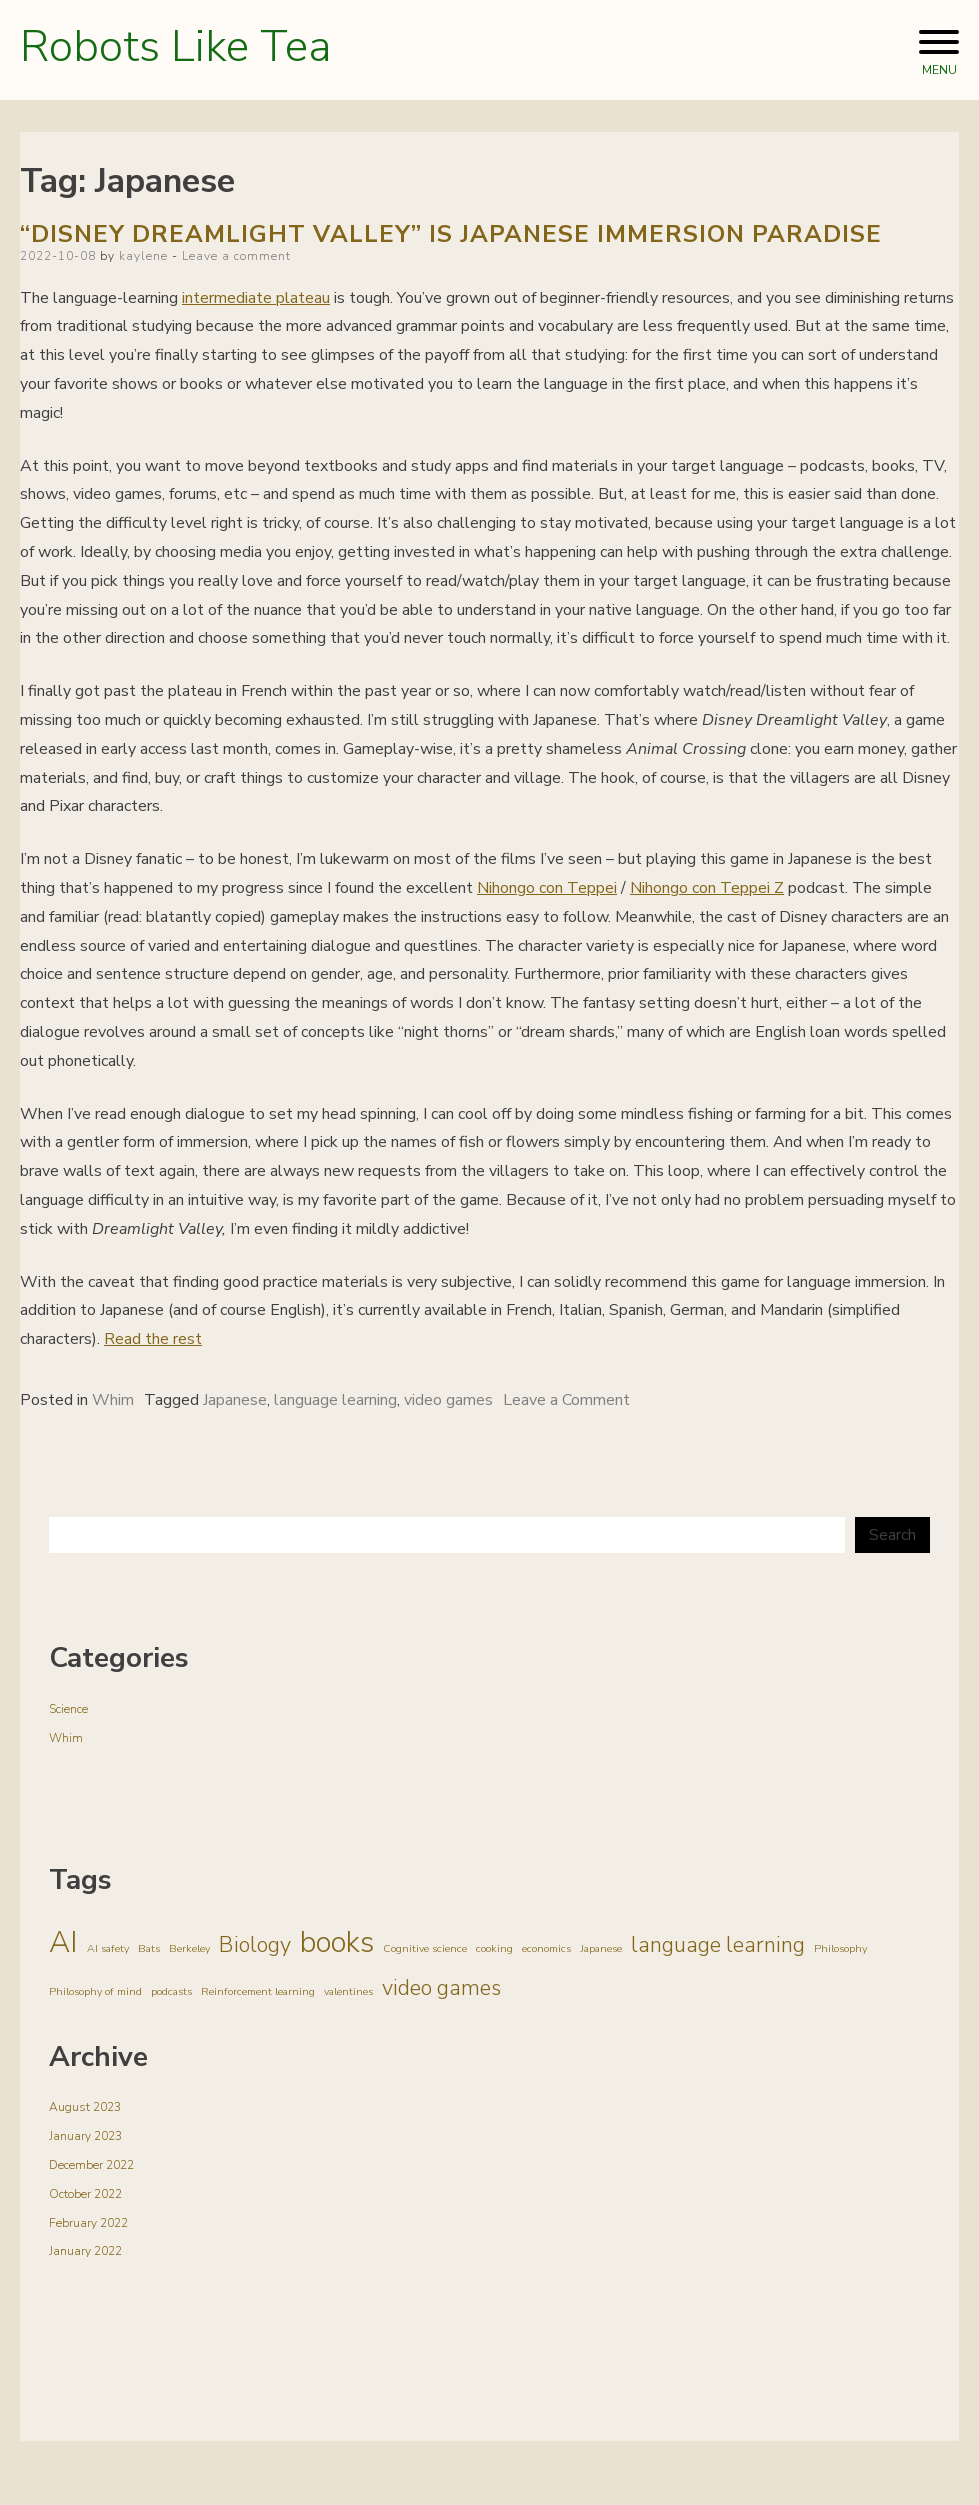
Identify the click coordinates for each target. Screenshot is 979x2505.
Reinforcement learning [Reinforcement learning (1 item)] (258, 1991)
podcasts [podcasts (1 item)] (171, 1991)
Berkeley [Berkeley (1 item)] (189, 1948)
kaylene (143, 256)
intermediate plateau (256, 298)
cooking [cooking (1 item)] (494, 1948)
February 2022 (88, 2223)
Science (68, 1709)
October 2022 (85, 2194)
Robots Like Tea (175, 47)
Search (892, 1535)
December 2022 (91, 2165)
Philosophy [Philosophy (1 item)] (840, 1948)
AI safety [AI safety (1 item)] (108, 1948)
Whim (113, 1400)
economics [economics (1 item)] (546, 1948)
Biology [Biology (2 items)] (255, 1945)
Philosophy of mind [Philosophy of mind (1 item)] (95, 1991)
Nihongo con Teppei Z (707, 888)
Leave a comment (236, 256)
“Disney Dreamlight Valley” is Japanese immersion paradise (451, 234)
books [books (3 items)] (337, 1942)
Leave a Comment (566, 1400)
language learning (335, 1400)
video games (448, 1400)
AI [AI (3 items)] (63, 1942)
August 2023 (85, 2107)
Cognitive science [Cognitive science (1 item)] (425, 1948)
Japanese (235, 1400)
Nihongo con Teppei (547, 888)
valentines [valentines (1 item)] (348, 1991)
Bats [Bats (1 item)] (149, 1948)
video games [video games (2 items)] (441, 1988)
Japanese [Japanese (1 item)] (601, 1948)
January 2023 (85, 2136)
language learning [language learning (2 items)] (718, 1945)
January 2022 (85, 2251)
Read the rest (153, 1339)
